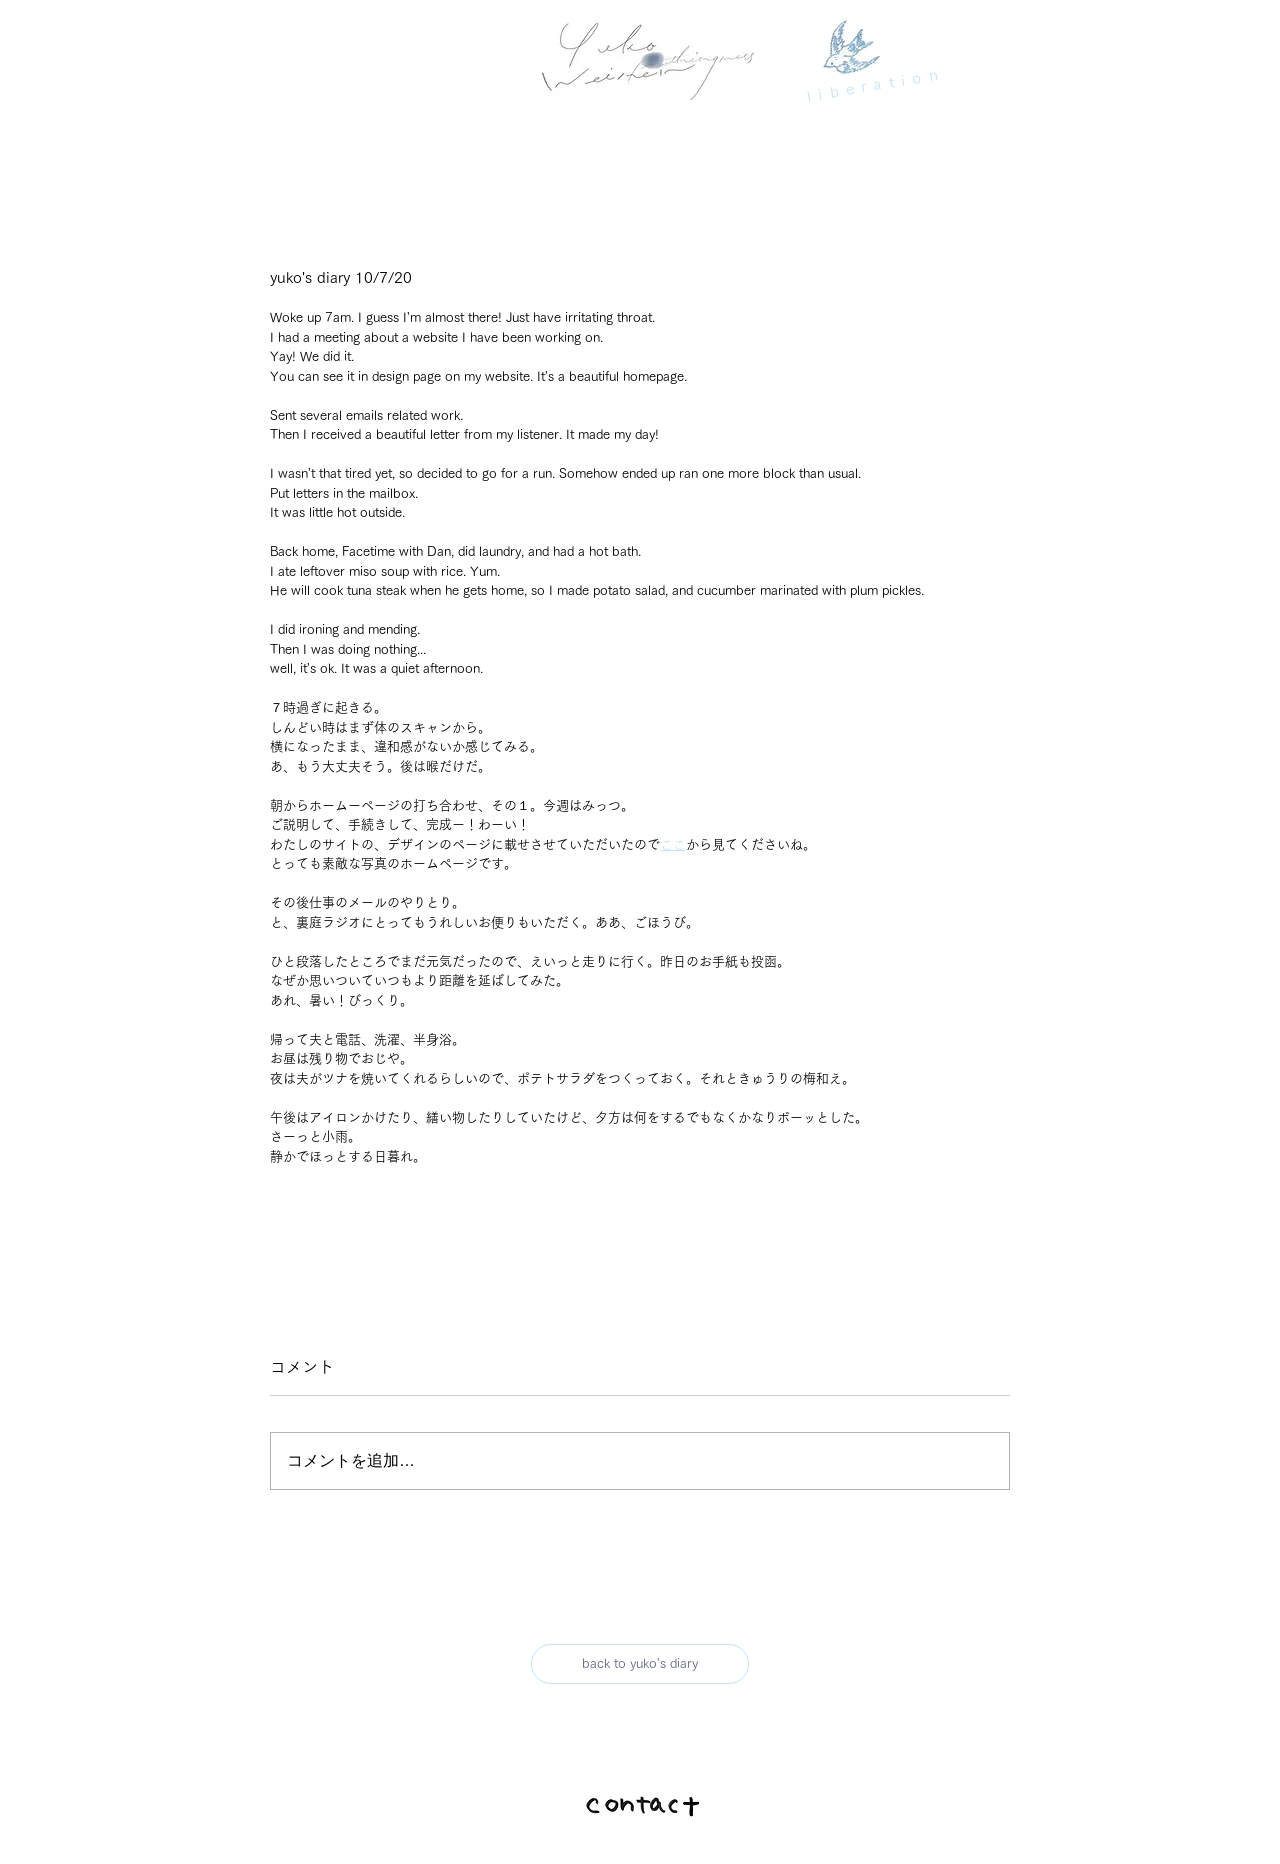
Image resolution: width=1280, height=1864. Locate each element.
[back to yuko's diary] (640, 1664)
